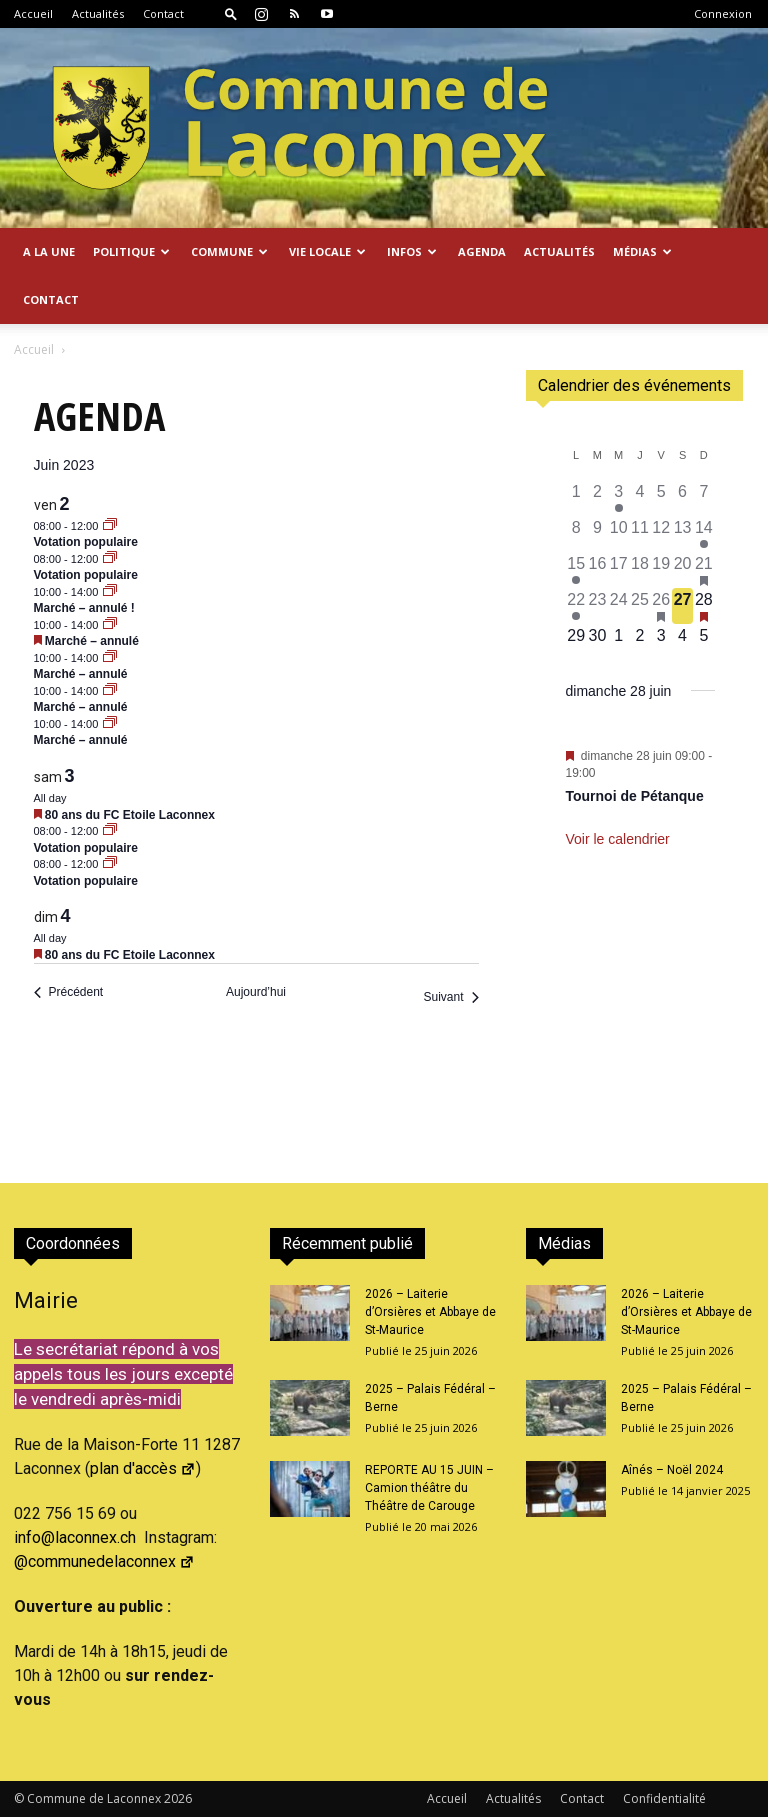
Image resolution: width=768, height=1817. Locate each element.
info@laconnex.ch (75, 1537)
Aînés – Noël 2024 (672, 1470)
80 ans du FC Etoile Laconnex (130, 815)
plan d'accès (143, 1468)
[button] (231, 13)
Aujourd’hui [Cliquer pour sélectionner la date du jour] (256, 992)
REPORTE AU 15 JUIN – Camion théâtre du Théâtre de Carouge (429, 1488)
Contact (163, 13)
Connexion (723, 13)
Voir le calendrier (618, 839)
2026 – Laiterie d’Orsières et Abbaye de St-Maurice (430, 1312)
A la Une (49, 251)
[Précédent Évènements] (69, 992)
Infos (412, 251)
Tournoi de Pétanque (635, 796)
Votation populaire (86, 542)
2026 (178, 1798)
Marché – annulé (92, 641)
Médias (642, 251)
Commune (229, 251)
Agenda (482, 251)
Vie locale (327, 251)
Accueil (33, 13)
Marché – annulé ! (84, 608)
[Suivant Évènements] (450, 997)
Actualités (98, 13)
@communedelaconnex (104, 1561)
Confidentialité (664, 1798)
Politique (131, 251)
